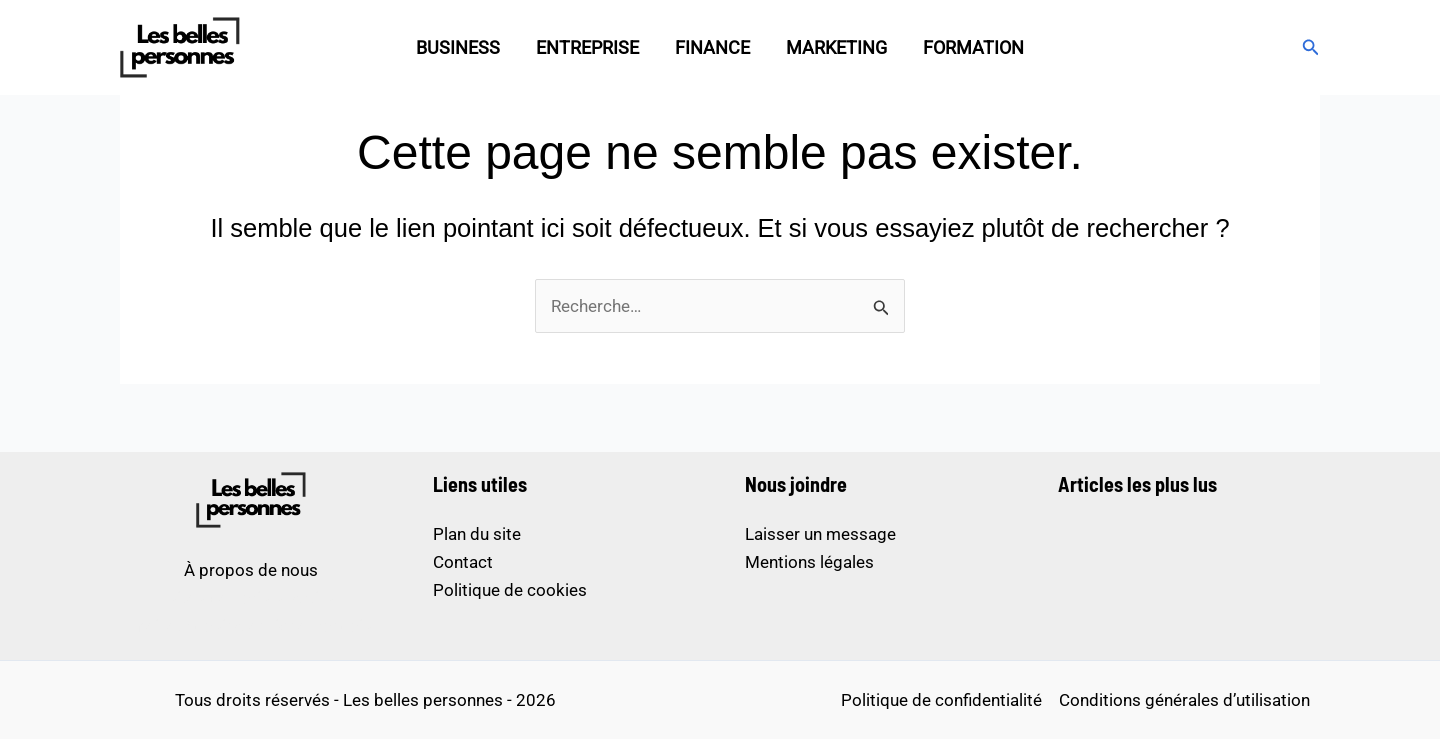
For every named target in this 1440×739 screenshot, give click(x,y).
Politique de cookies (510, 590)
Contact (463, 562)
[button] (1311, 47)
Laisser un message (820, 534)
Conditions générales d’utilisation (1184, 700)
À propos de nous (251, 570)
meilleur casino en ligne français (251, 626)
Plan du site (477, 534)
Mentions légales (809, 562)
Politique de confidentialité (941, 700)
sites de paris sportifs (251, 598)
